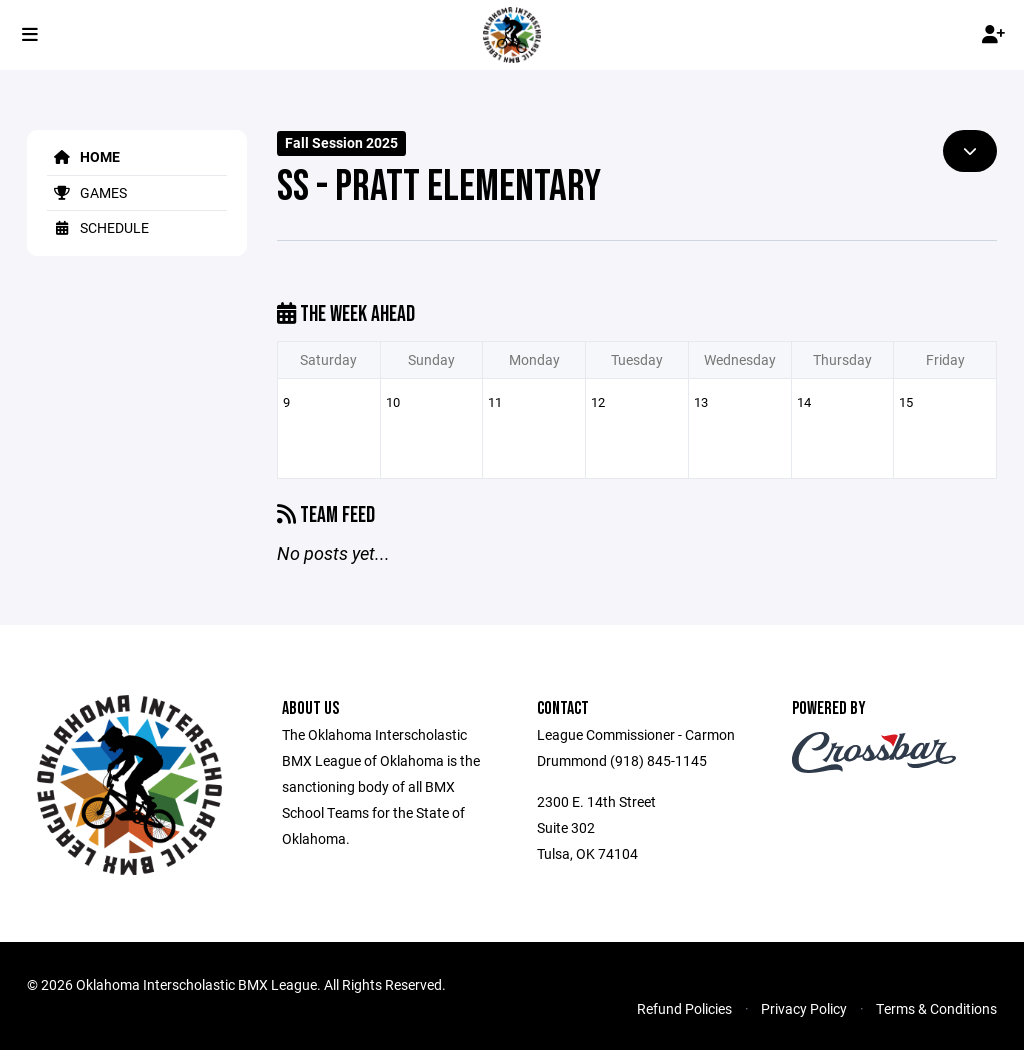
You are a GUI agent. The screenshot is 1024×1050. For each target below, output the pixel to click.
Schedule (98, 227)
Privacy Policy (804, 1008)
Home (83, 156)
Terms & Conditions (936, 1008)
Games (87, 192)
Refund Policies (684, 1008)
